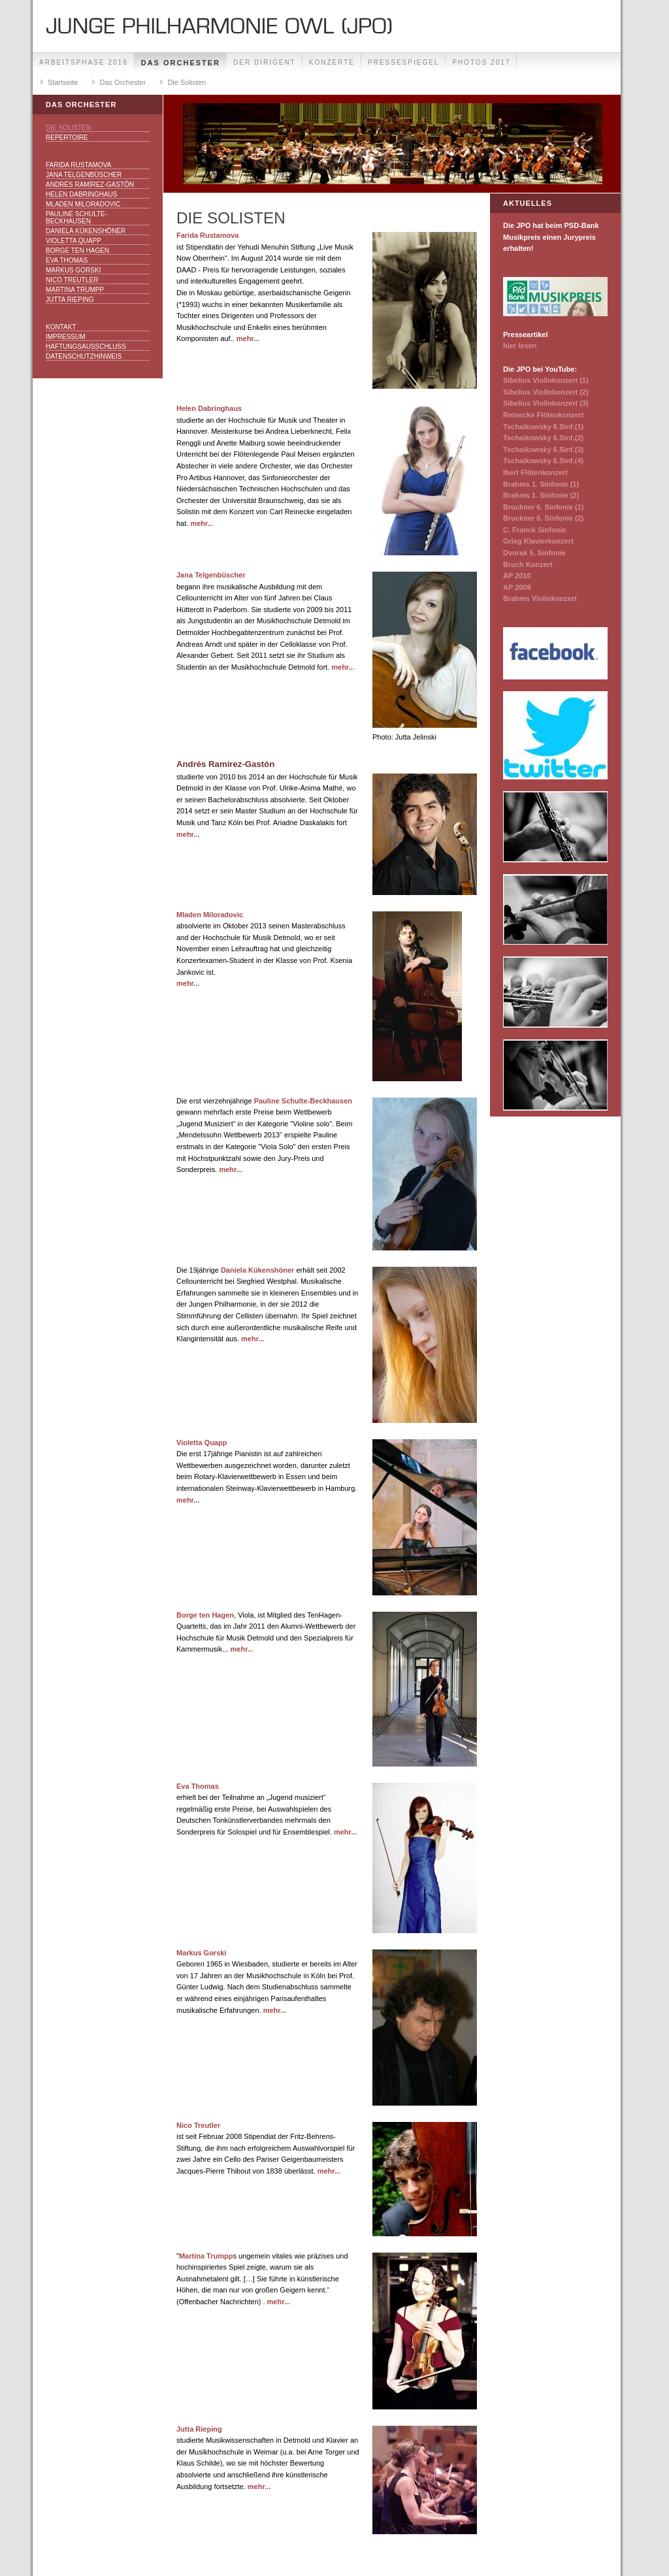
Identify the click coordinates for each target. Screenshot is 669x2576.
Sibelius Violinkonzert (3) (546, 403)
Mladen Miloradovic (83, 204)
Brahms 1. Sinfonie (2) (541, 495)
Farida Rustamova (78, 165)
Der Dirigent (264, 62)
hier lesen (519, 346)
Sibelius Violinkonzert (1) (546, 380)
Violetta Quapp (73, 240)
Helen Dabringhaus (81, 194)
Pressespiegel (403, 62)
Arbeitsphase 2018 (83, 62)
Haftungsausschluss (86, 346)
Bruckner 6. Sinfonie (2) (543, 518)
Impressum (66, 336)
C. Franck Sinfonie (534, 530)
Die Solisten (186, 82)
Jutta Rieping (70, 299)
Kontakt (61, 327)
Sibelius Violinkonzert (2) (546, 392)
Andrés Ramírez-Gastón (90, 184)
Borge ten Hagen (77, 250)
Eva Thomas (67, 260)
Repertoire (67, 137)
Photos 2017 (481, 62)
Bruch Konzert (528, 564)
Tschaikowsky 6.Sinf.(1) (543, 427)
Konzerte (332, 62)
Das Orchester (180, 63)
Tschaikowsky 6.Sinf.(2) (543, 438)
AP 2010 (517, 575)
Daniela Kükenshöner (85, 231)
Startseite (63, 82)
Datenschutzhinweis (84, 356)
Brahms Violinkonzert (540, 598)
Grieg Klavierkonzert (538, 541)
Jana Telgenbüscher (84, 174)
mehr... (248, 338)
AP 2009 (517, 587)
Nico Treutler (72, 280)
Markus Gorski (73, 270)
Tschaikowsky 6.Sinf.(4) (543, 461)
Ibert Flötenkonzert (535, 472)
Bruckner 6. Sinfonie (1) (543, 507)
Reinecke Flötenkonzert (543, 415)
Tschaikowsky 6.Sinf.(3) (543, 449)
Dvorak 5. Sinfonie (534, 553)
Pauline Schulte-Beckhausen (76, 217)
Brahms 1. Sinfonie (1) (541, 484)
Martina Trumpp (75, 289)
